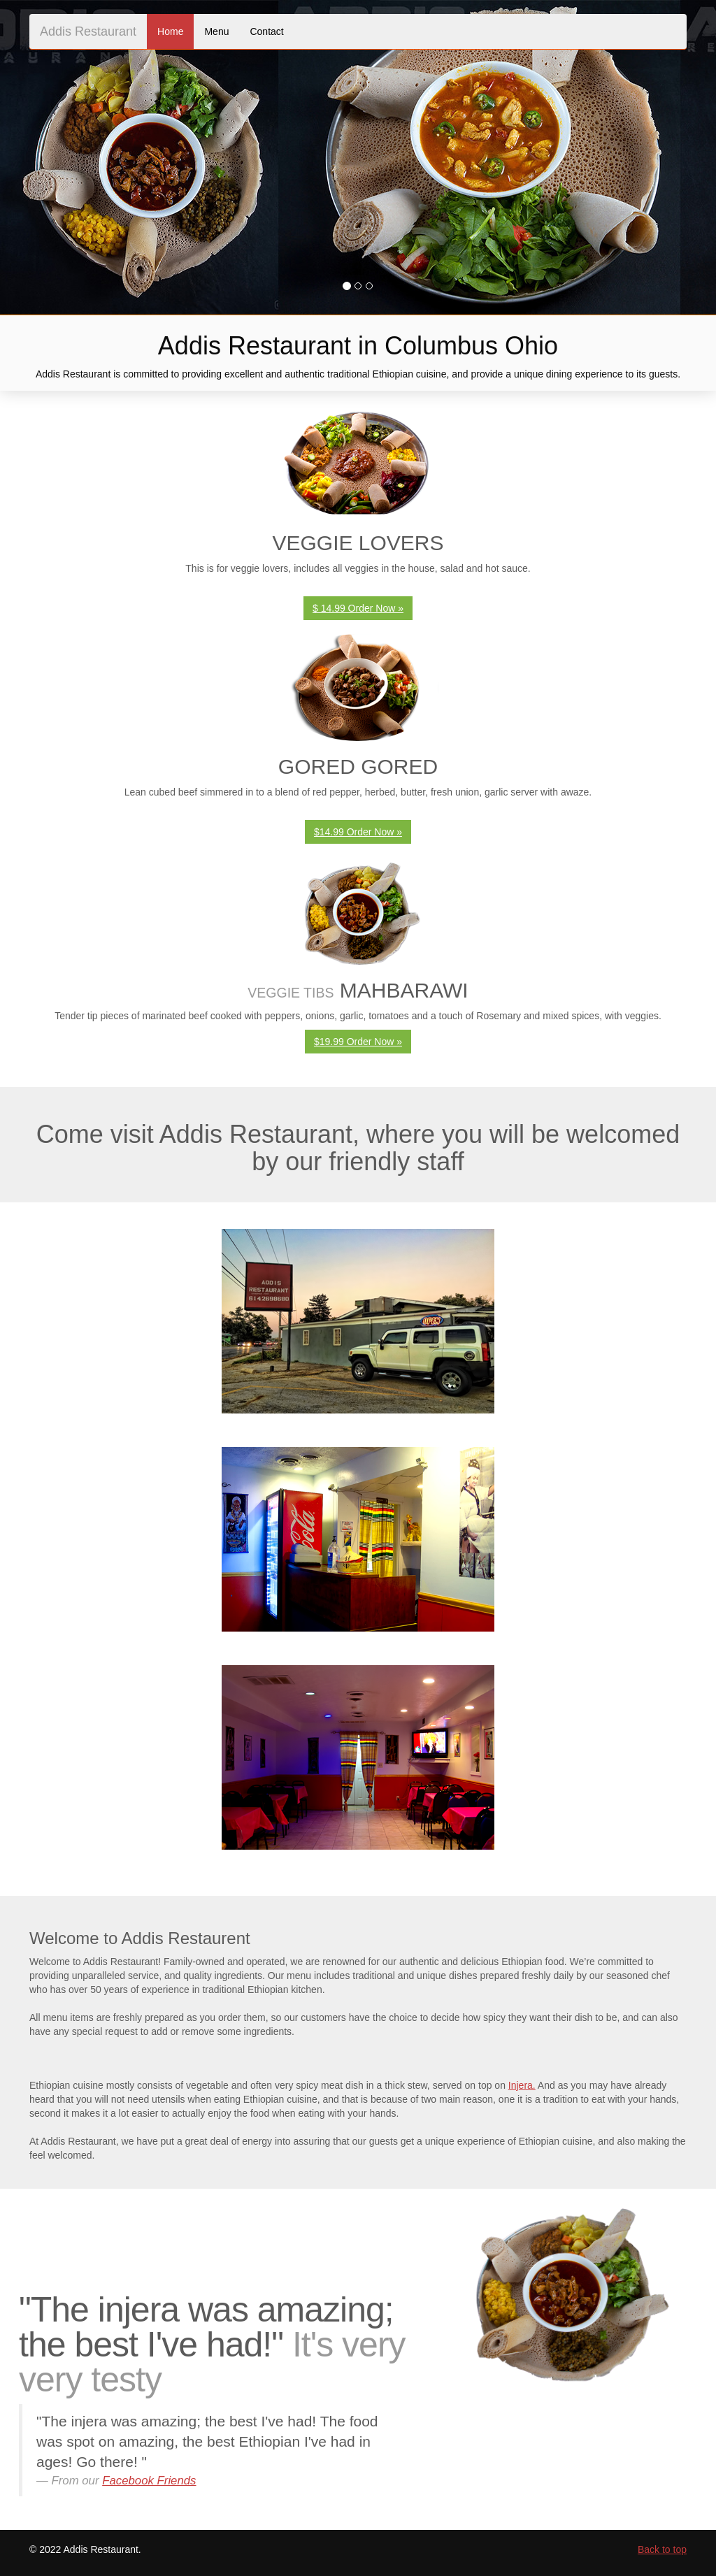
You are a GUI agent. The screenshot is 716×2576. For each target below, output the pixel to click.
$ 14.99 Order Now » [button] (358, 608)
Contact (266, 31)
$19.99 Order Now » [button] (358, 1041)
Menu (216, 31)
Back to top (662, 2549)
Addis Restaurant (88, 31)
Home (170, 31)
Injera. (522, 2085)
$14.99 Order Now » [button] (358, 831)
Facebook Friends (149, 2480)
